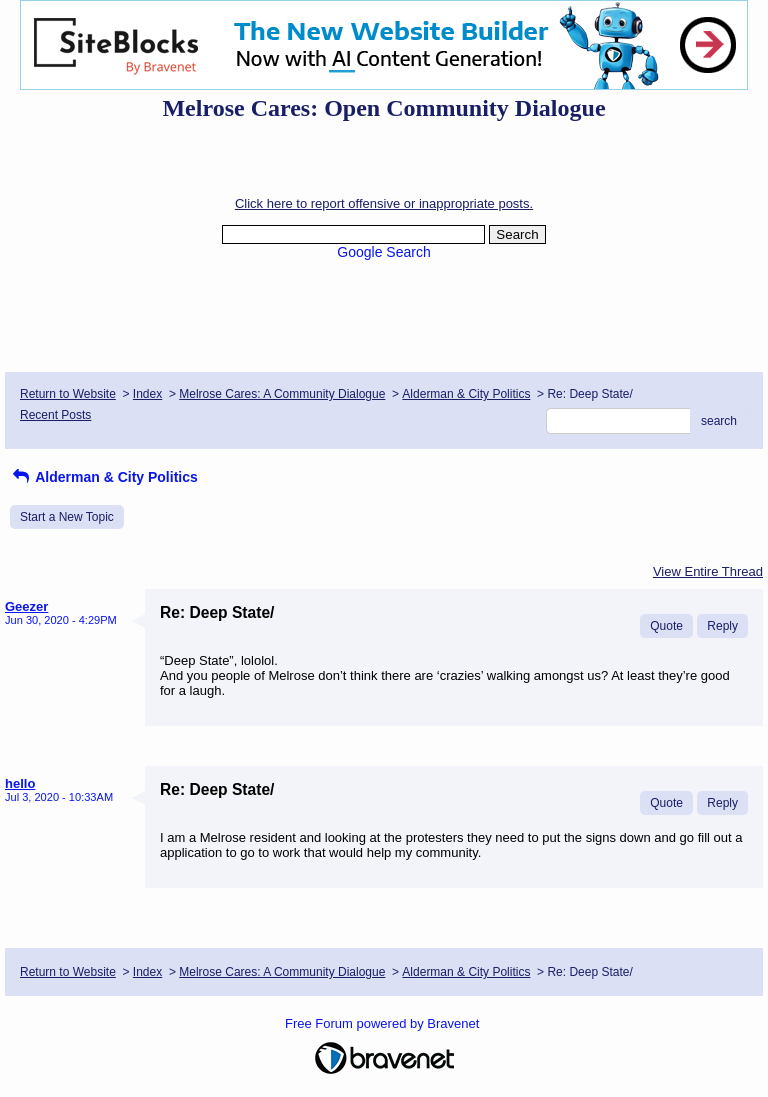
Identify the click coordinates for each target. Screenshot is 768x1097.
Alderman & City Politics (466, 394)
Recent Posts (55, 415)
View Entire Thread (708, 571)
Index (147, 394)
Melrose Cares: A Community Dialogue (282, 394)
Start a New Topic (67, 517)
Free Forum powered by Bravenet (384, 1023)
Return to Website (68, 394)
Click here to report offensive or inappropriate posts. (384, 203)
